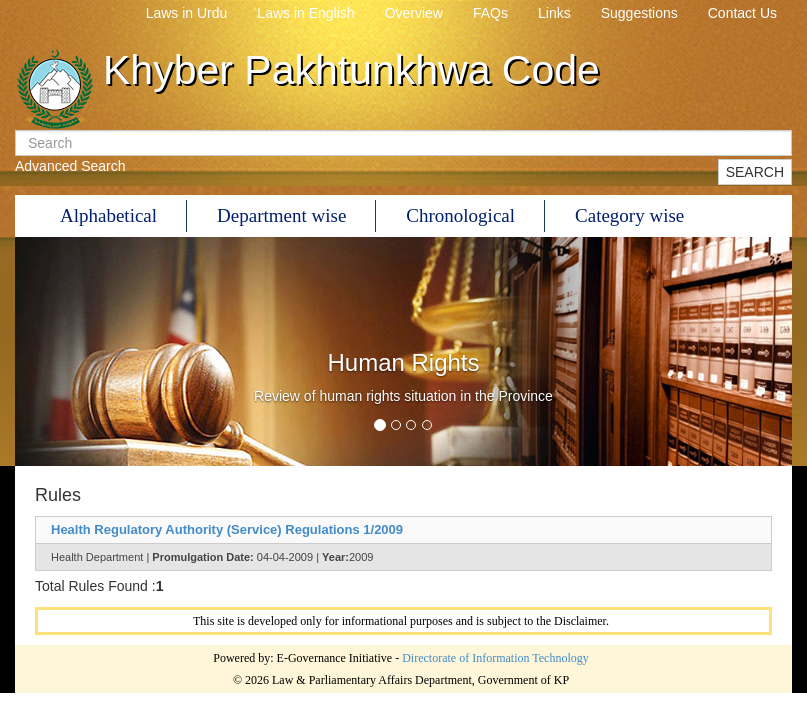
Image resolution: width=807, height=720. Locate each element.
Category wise (629, 215)
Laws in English (305, 13)
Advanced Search (70, 166)
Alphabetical (108, 215)
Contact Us (742, 13)
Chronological (460, 215)
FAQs (490, 13)
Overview (414, 13)
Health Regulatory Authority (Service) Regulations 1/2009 (227, 529)
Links (554, 13)
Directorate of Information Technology (495, 658)
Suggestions (639, 13)
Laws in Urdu (187, 13)
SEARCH (755, 172)
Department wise (281, 215)
